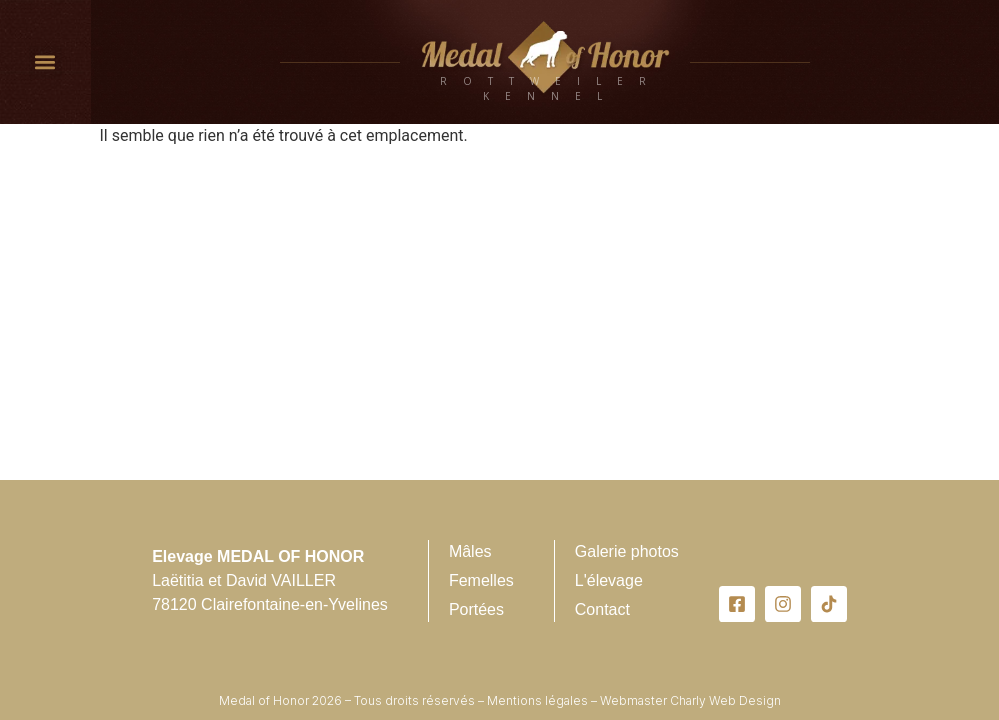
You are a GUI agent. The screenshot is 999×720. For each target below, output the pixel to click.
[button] (45, 62)
